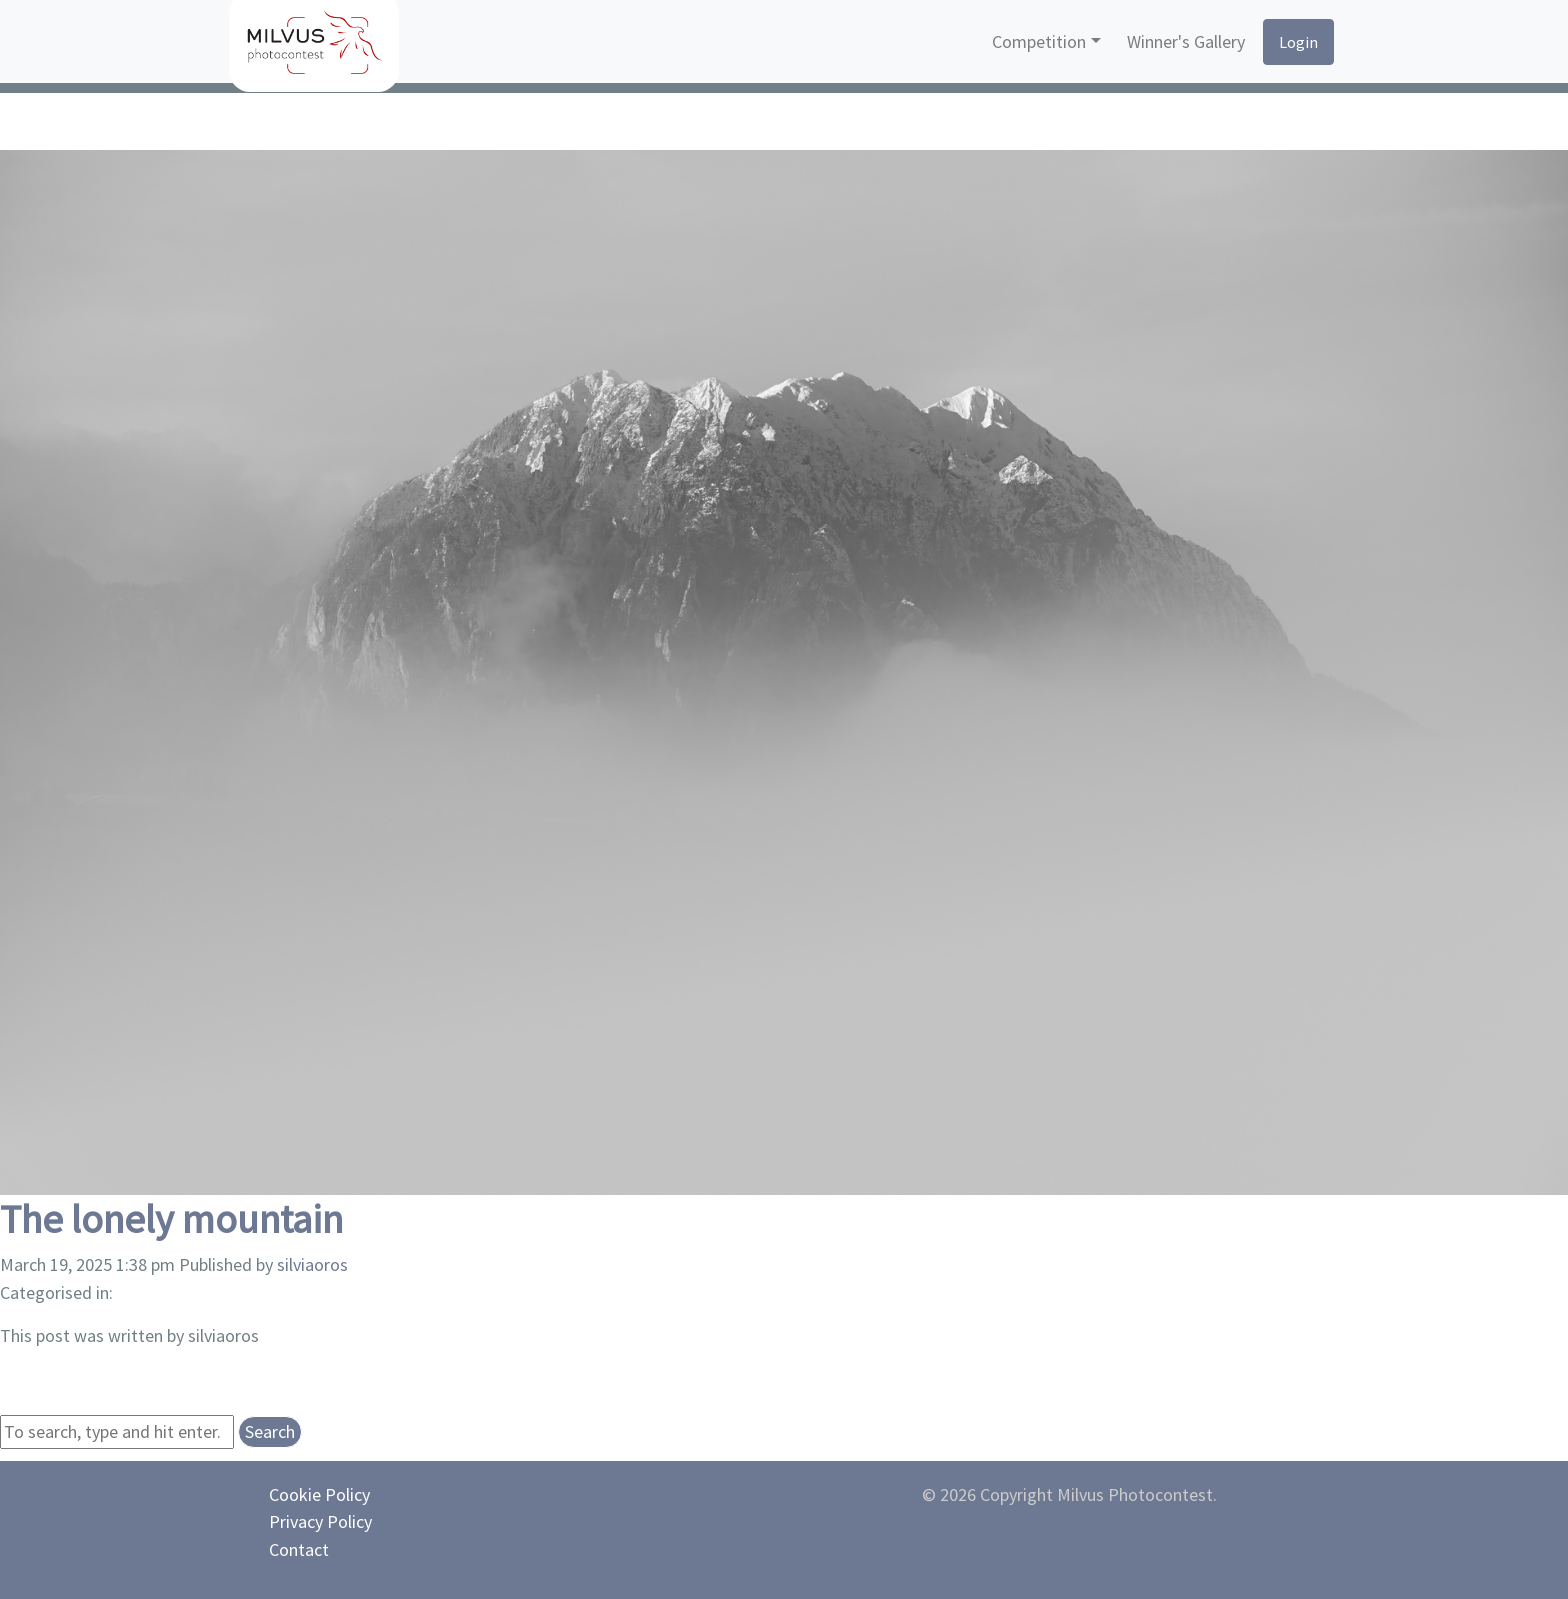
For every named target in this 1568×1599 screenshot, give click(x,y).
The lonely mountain (171, 1219)
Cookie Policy (319, 1494)
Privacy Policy (320, 1521)
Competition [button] (1039, 41)
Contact (299, 1549)
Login (1298, 42)
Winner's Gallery (1186, 41)
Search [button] (270, 1431)
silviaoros (312, 1264)
